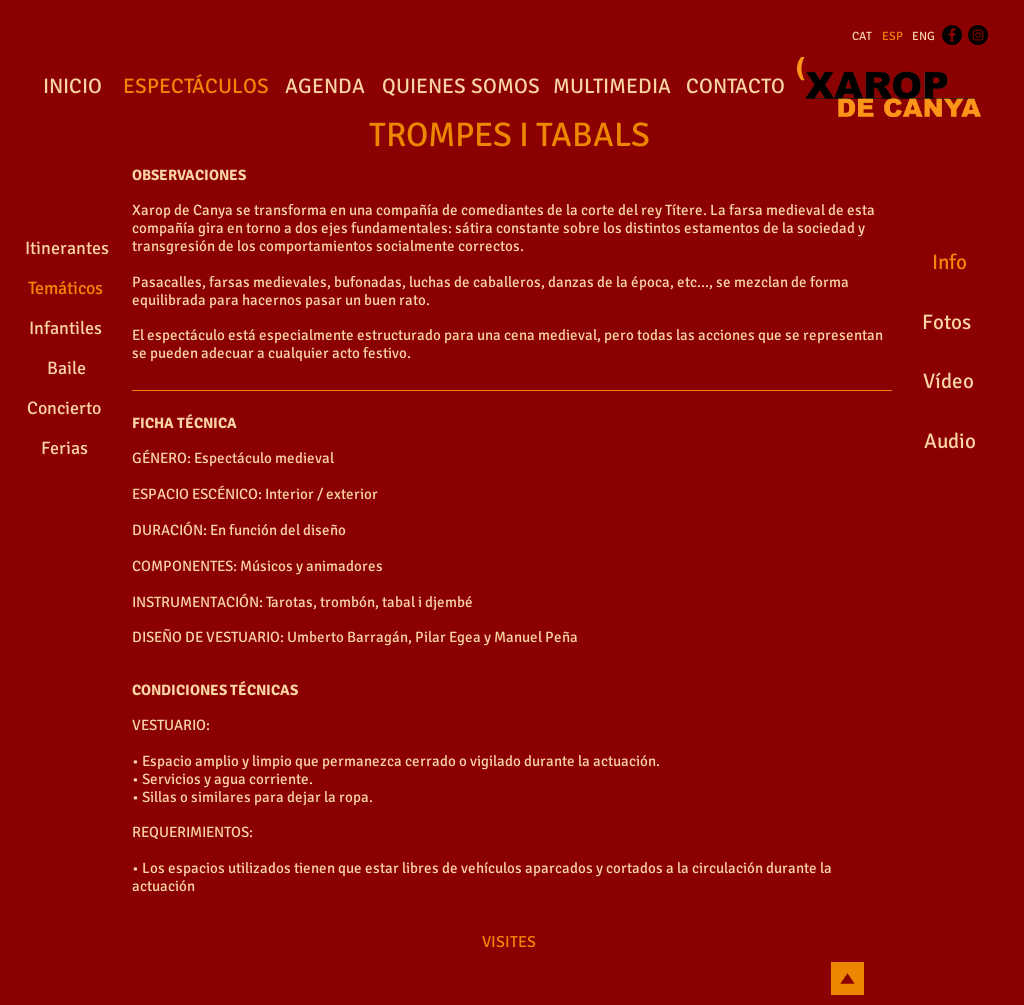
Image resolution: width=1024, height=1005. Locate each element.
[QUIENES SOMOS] (461, 87)
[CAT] (862, 37)
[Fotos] (946, 323)
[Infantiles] (65, 329)
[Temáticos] (65, 289)
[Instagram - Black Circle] (978, 35)
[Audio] (949, 442)
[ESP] (892, 37)
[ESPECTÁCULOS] (195, 87)
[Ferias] (64, 449)
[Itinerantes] (66, 249)
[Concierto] (64, 409)
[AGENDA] (325, 87)
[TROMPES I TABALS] (509, 136)
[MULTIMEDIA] (611, 87)
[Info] (949, 263)
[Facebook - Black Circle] (952, 35)
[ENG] (923, 37)
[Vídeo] (948, 382)
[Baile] (66, 369)
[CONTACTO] (735, 87)
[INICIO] (72, 87)
